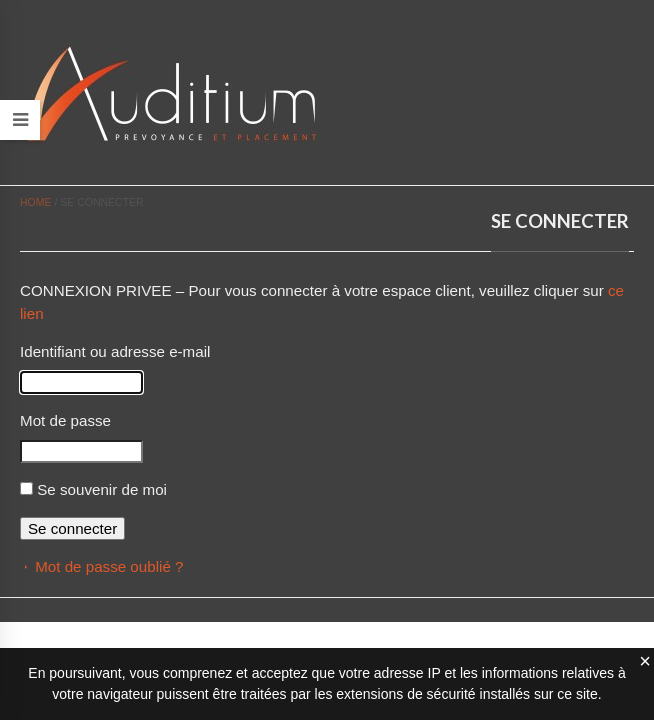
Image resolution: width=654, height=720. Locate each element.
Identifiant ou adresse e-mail (115, 351)
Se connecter (72, 528)
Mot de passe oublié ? (109, 566)
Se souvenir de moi (102, 489)
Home (36, 202)
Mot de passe (65, 420)
